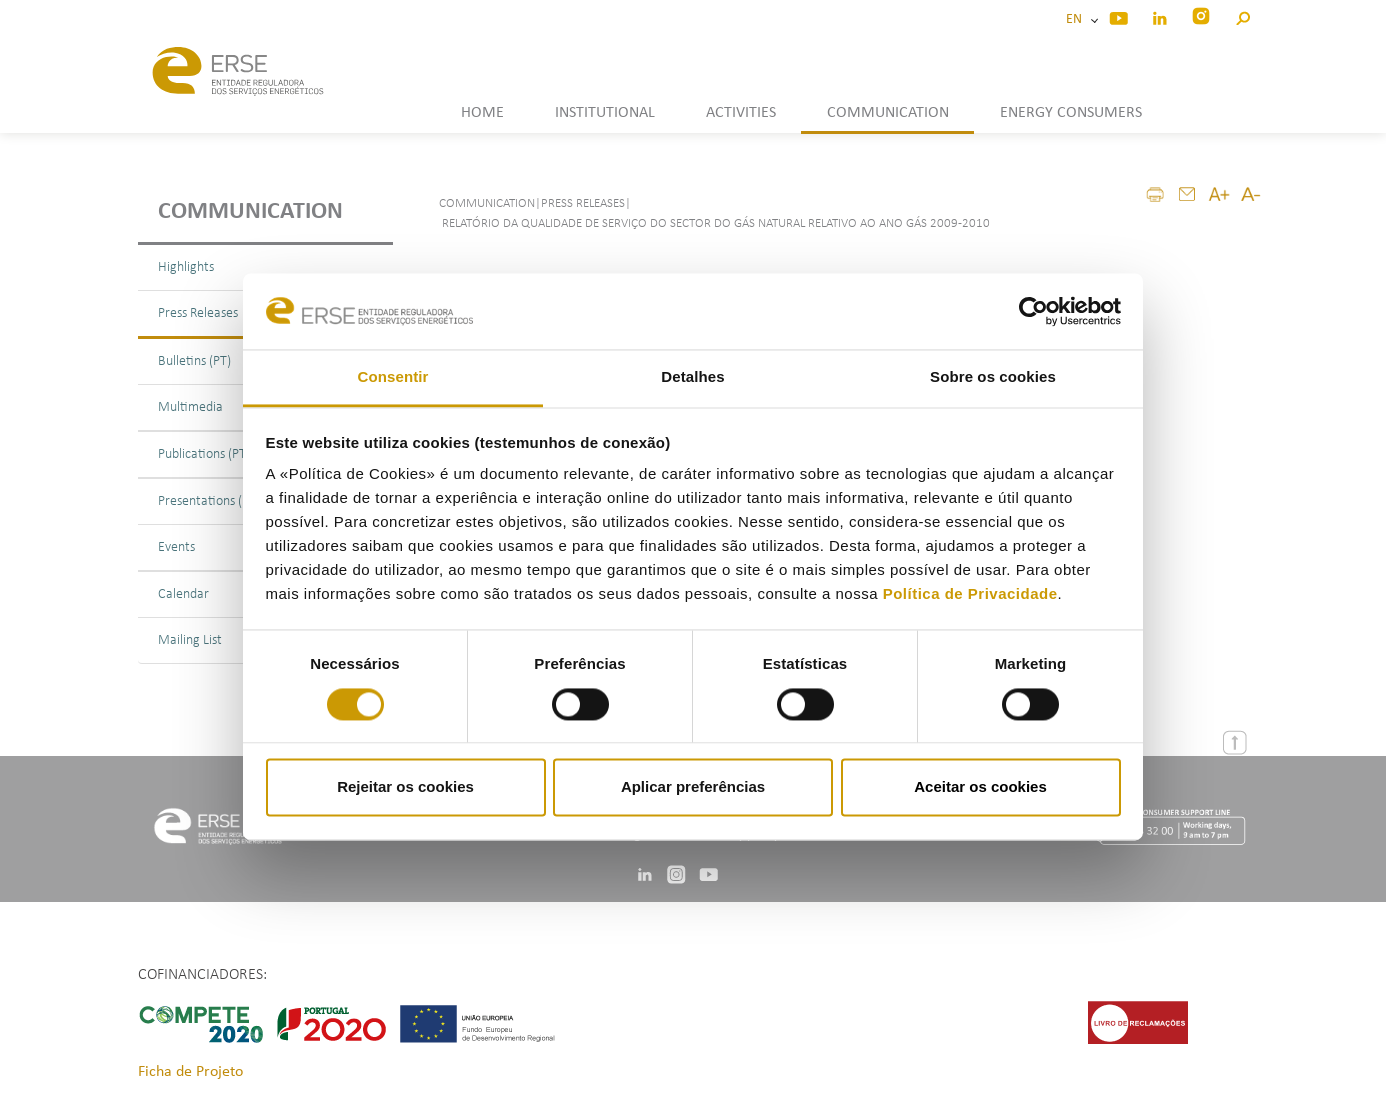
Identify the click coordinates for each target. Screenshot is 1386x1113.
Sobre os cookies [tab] (993, 377)
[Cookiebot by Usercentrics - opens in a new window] (1033, 311)
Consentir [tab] (393, 377)
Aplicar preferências (693, 787)
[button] (1242, 15)
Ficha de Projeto (190, 1072)
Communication (250, 212)
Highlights (186, 267)
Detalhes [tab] (692, 377)
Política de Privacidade (970, 594)
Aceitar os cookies (980, 787)
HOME (482, 113)
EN (1077, 19)
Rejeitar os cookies (405, 787)
